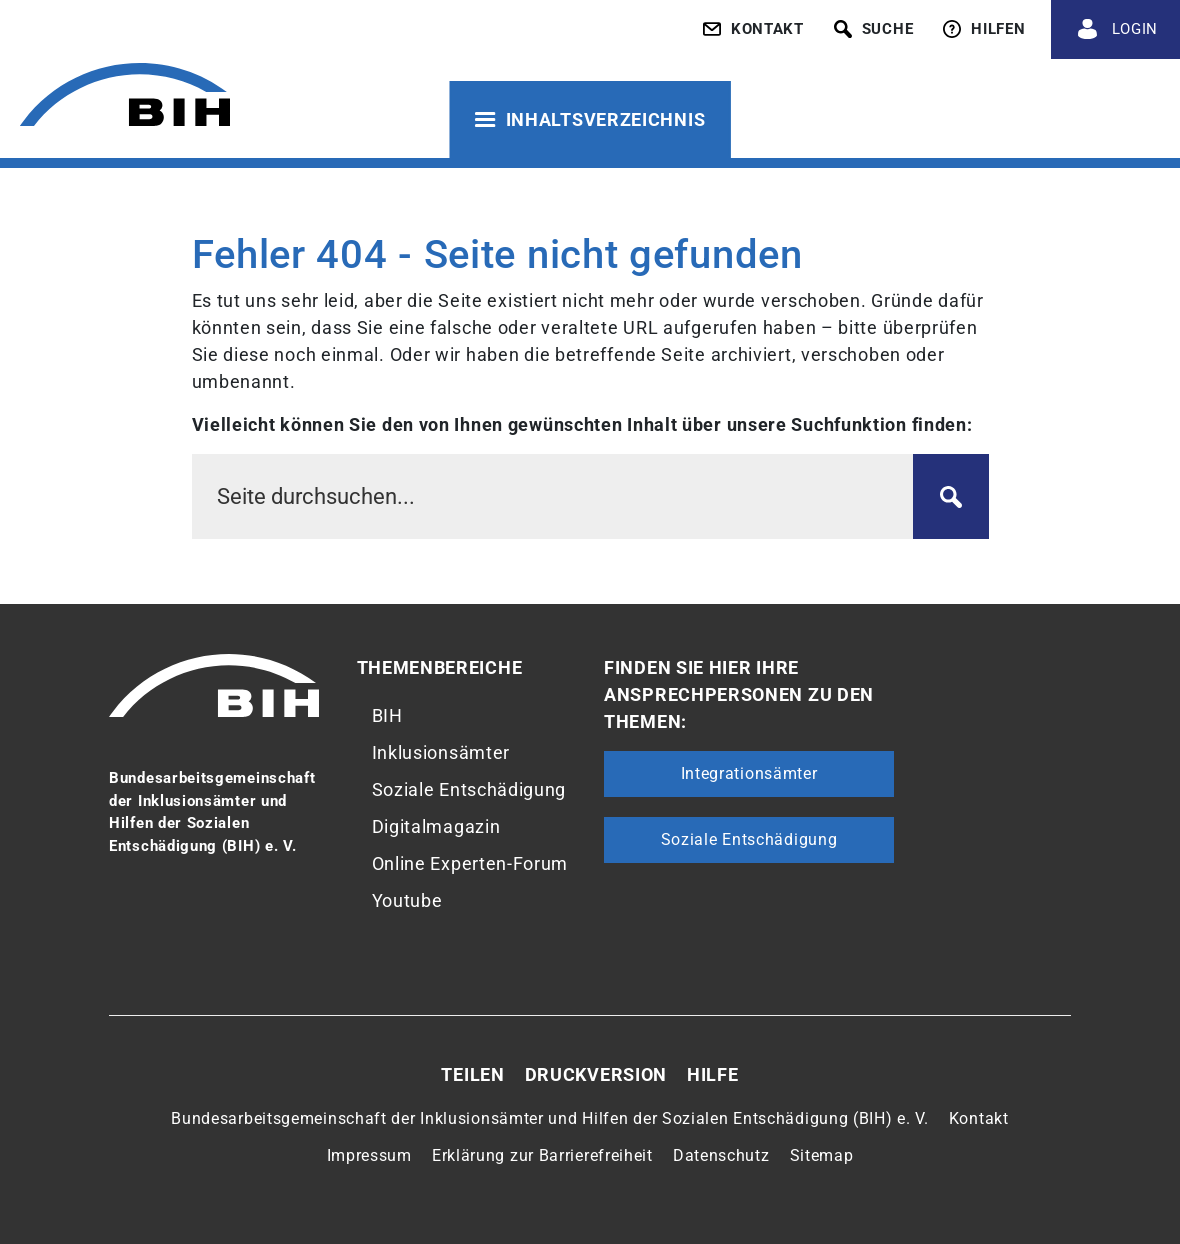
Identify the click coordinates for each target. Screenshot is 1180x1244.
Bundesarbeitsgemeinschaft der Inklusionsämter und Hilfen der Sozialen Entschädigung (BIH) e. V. (550, 1118)
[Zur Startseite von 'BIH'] (125, 97)
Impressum (369, 1155)
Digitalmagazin (436, 826)
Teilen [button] (472, 1074)
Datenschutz (721, 1155)
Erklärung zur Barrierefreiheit (542, 1155)
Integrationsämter (749, 773)
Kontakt (979, 1118)
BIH (387, 715)
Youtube (407, 900)
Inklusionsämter (441, 752)
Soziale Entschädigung (469, 789)
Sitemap (822, 1155)
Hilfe (713, 1074)
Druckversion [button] (596, 1074)
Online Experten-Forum (470, 863)
